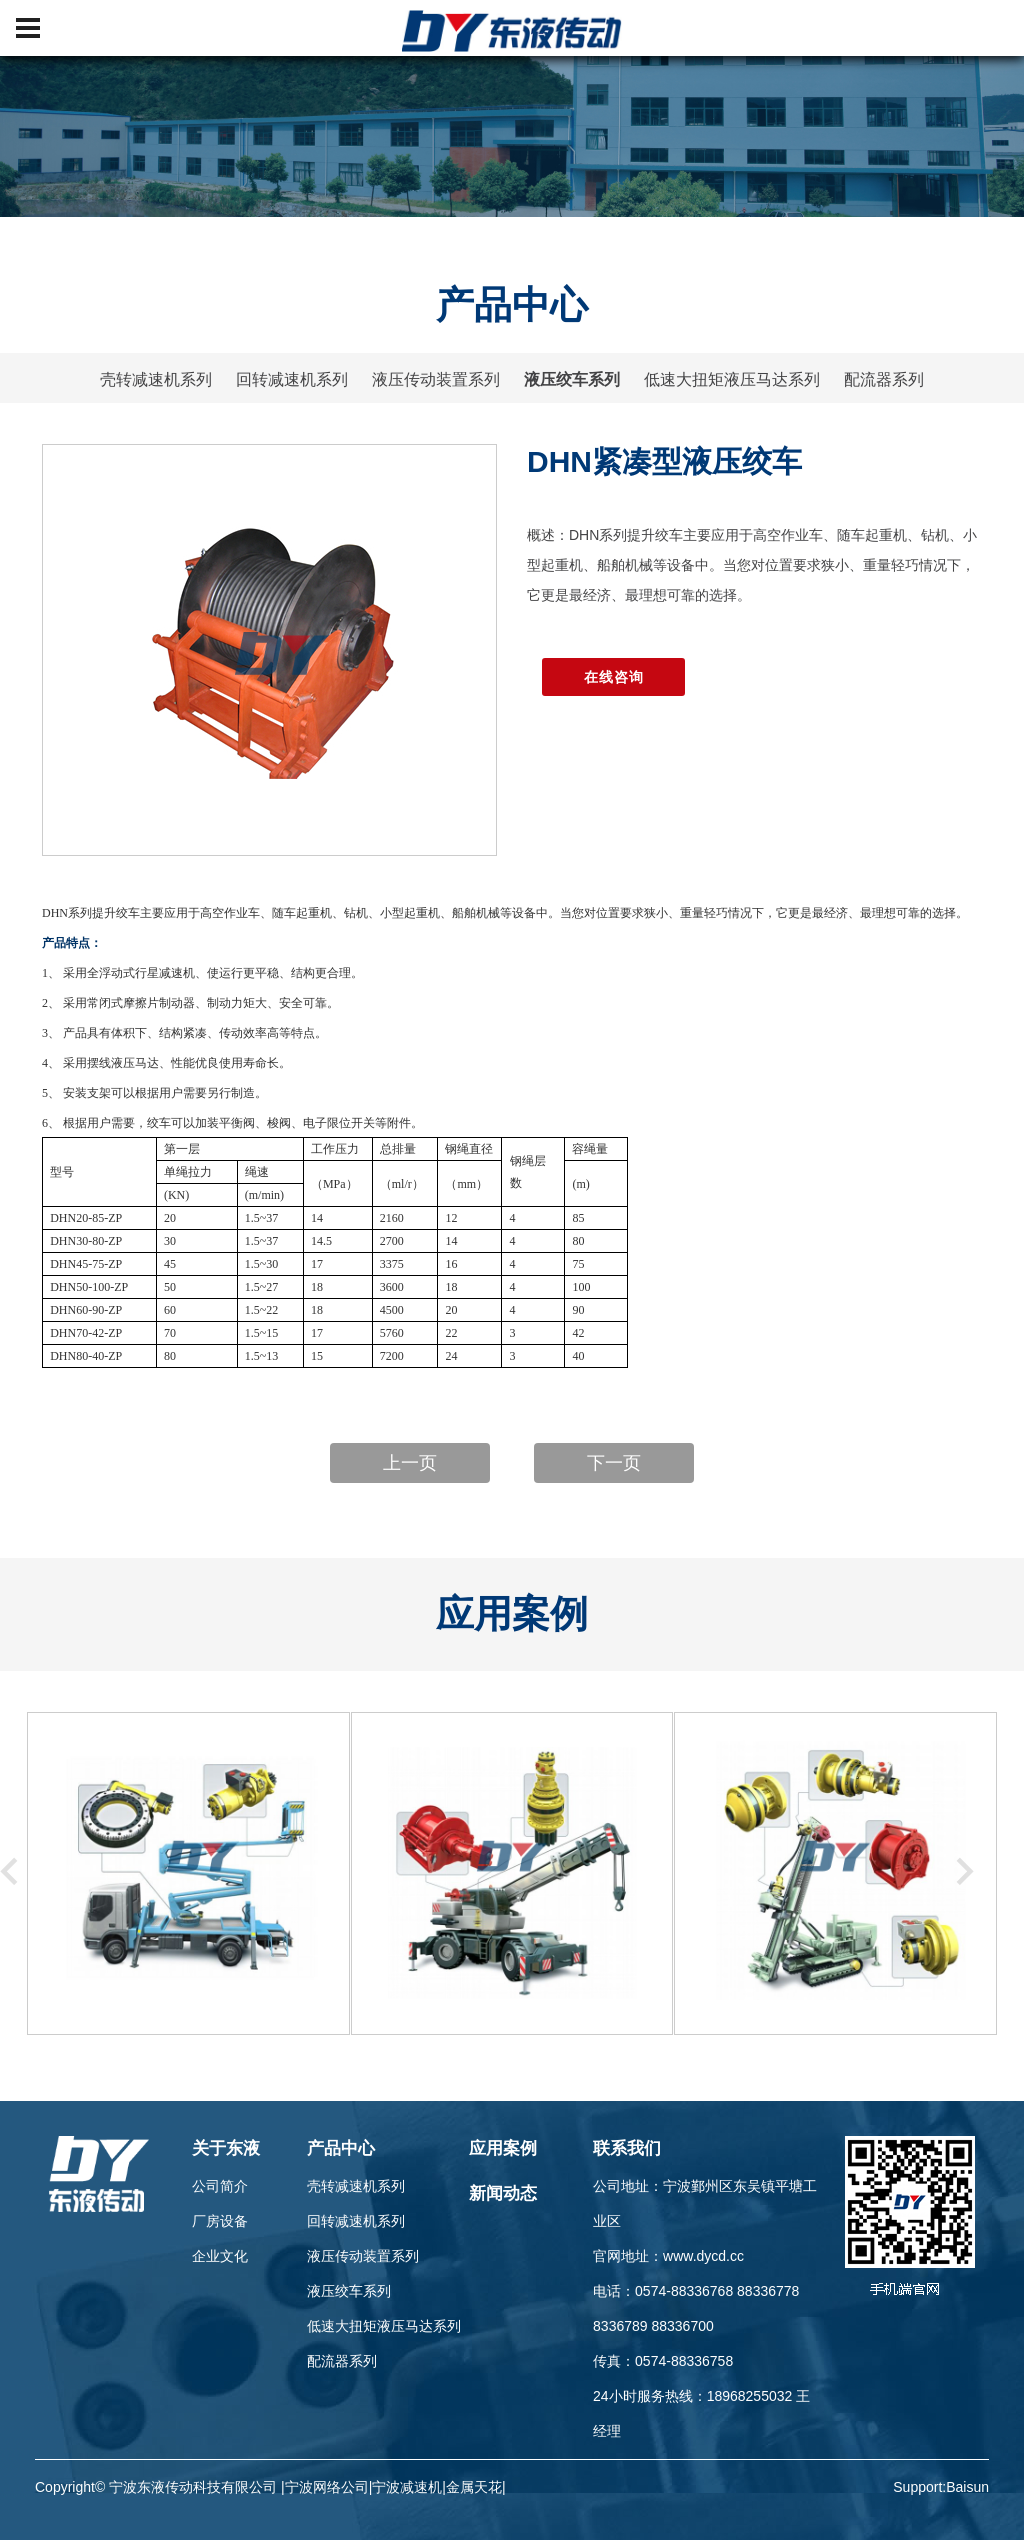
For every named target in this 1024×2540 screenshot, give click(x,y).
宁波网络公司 (327, 2487)
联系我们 (627, 2148)
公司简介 (220, 2186)
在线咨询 (613, 677)
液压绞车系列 (572, 379)
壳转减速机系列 (156, 379)
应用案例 (503, 2148)
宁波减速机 (407, 2487)
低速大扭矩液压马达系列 (732, 379)
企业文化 (220, 2256)
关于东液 (226, 2148)
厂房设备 (220, 2221)
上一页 (410, 1463)
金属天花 (474, 2487)
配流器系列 (884, 379)
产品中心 (341, 2148)
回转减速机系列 (292, 379)
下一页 (614, 1463)
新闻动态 (503, 2193)
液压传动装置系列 (436, 379)
